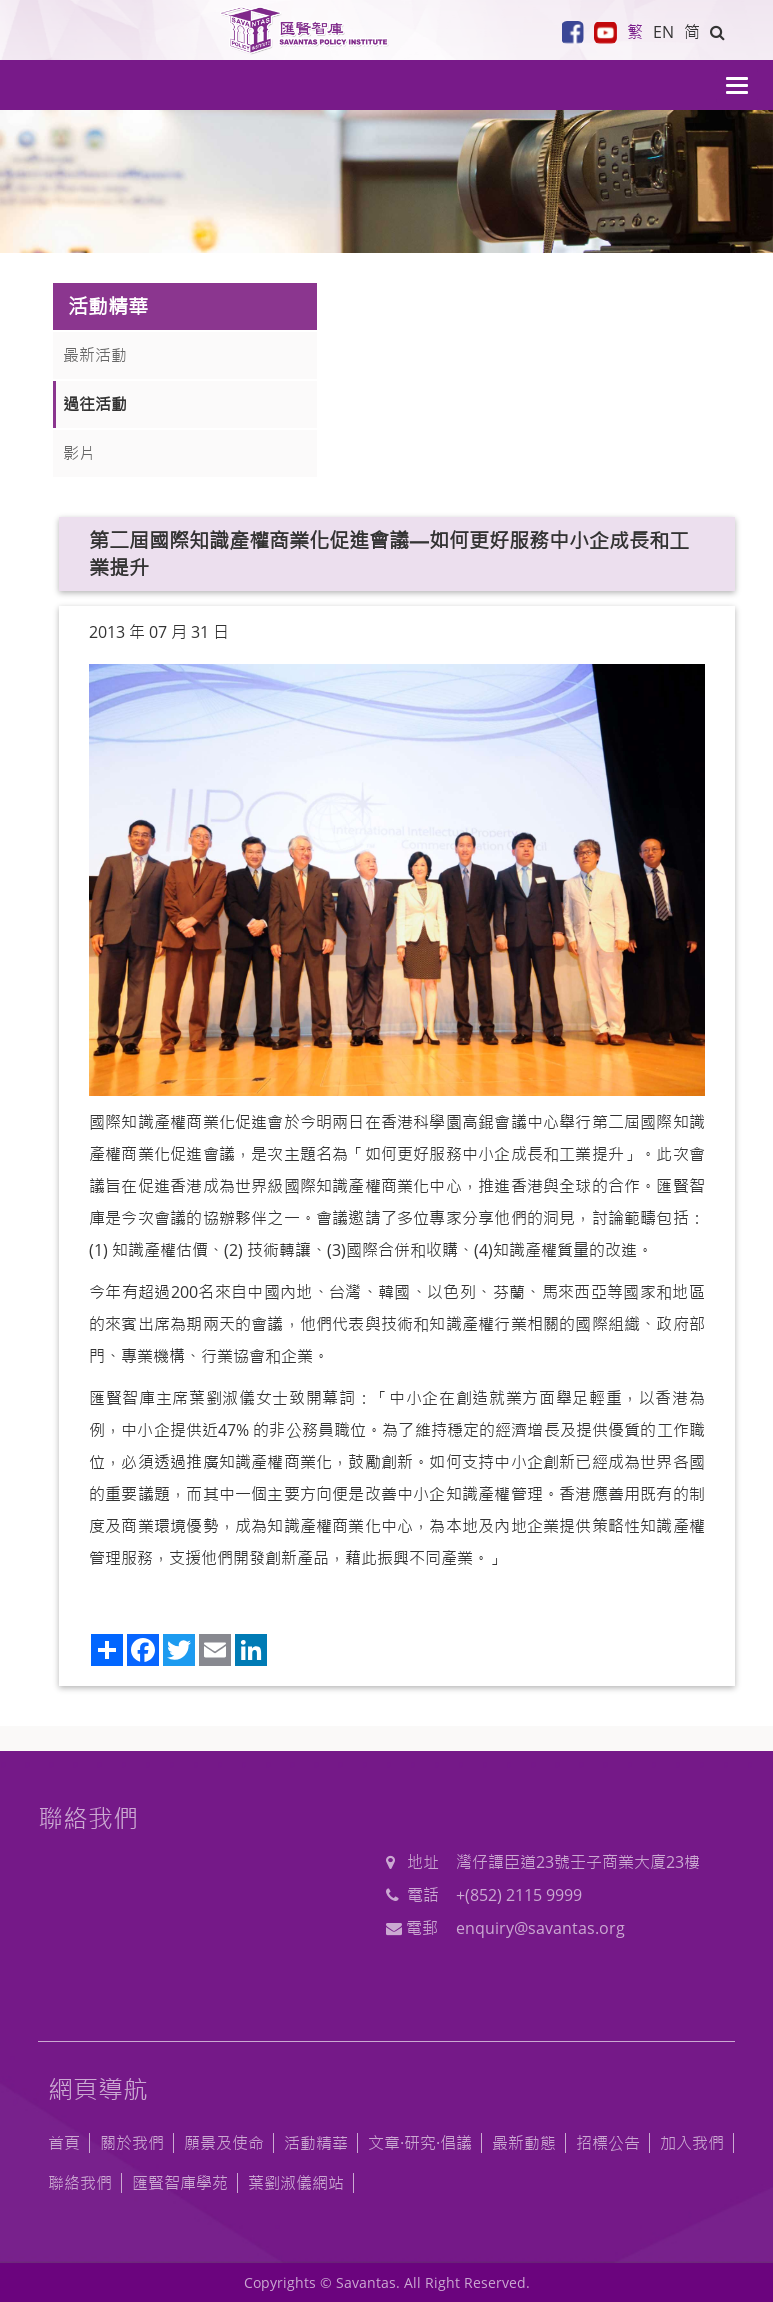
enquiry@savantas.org (540, 1928)
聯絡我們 (80, 2183)
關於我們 (132, 2143)
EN (663, 32)
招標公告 (608, 2143)
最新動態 (524, 2143)
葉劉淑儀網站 (296, 2183)
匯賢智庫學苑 (180, 2183)
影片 (79, 453)
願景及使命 (224, 2143)
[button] (717, 32)
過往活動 (95, 404)
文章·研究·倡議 (420, 2143)
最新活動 (95, 355)
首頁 (64, 2143)
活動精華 (316, 2143)
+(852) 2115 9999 (519, 1895)
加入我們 (692, 2143)
